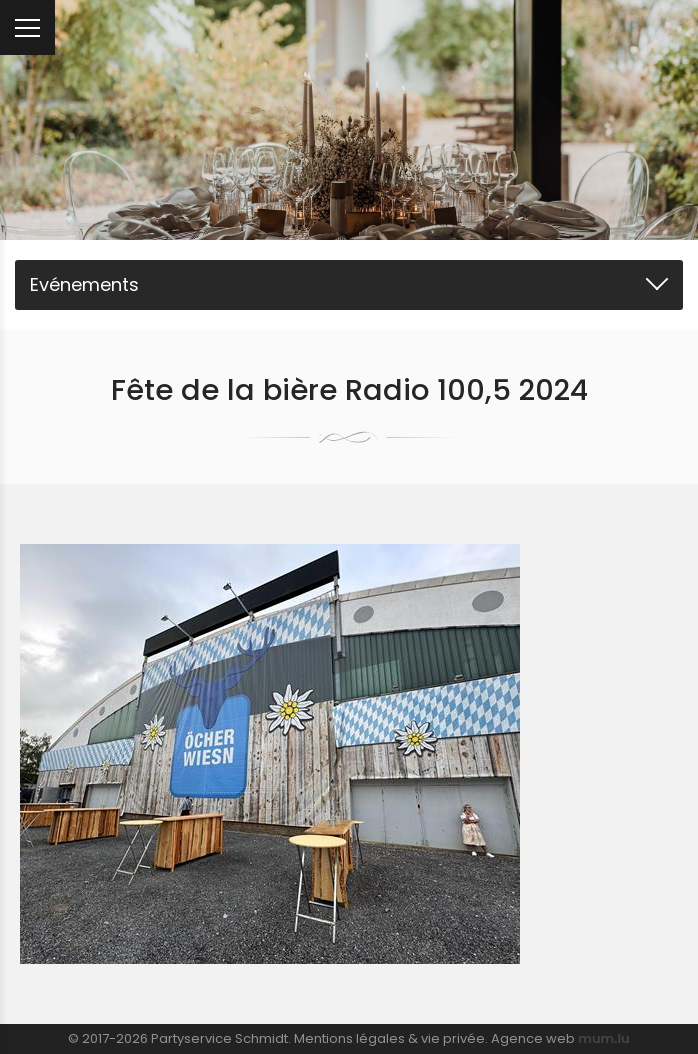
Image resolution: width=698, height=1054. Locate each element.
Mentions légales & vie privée (389, 1038)
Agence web (533, 1038)
